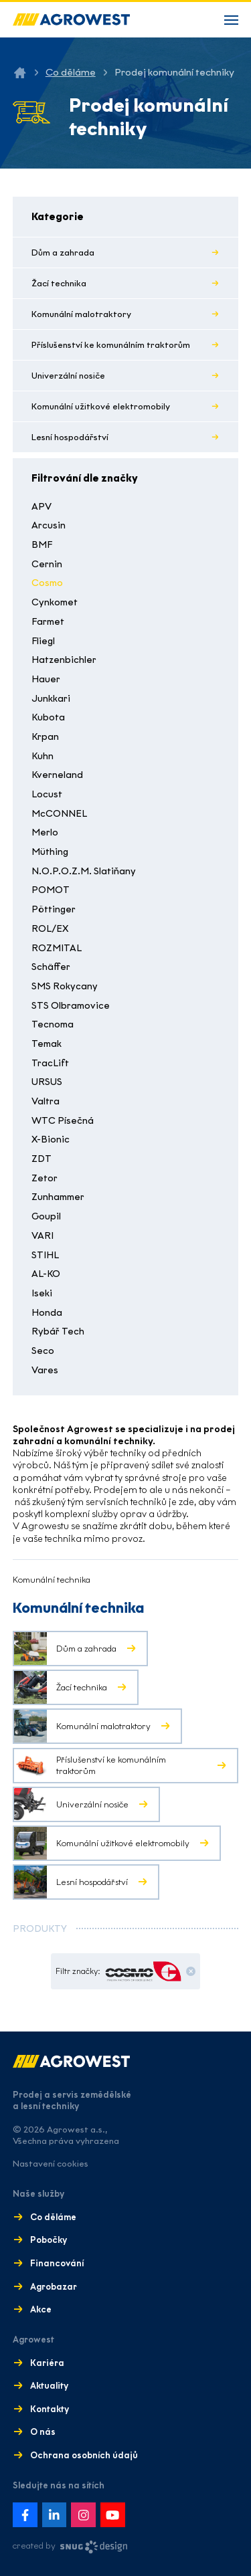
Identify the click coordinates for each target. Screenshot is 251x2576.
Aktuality (49, 2385)
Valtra (45, 1101)
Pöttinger (53, 909)
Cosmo (47, 583)
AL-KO (45, 1274)
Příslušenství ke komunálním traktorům (110, 345)
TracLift (50, 1063)
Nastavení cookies (50, 2163)
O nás (43, 2432)
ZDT (41, 1159)
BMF (41, 545)
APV (41, 506)
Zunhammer (57, 1197)
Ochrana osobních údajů (84, 2455)
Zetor (44, 1178)
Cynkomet (54, 602)
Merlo (44, 832)
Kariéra (47, 2363)
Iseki (41, 1293)
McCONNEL (59, 813)
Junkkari (50, 698)
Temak (46, 1044)
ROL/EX (49, 928)
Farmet (47, 621)
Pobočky (48, 2240)
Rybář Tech (57, 1331)
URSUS (46, 1082)
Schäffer (50, 967)
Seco (42, 1351)
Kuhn (42, 756)
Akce (41, 2309)
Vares (44, 1370)
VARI (42, 1236)
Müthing (49, 852)
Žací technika (58, 283)
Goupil (46, 1216)
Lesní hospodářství (69, 437)
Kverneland (57, 775)
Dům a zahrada (62, 252)
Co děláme (71, 72)
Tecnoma (52, 1024)
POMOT (50, 890)
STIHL (45, 1255)
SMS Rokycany (64, 986)
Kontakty (49, 2409)
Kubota (48, 717)
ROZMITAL (56, 948)
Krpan (45, 736)
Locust (46, 794)
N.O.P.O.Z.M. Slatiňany (83, 871)
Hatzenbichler (63, 660)
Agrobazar (53, 2286)
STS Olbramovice (70, 1005)
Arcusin (48, 525)
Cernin (46, 564)
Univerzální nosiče (68, 375)
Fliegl (43, 641)
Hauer (45, 679)
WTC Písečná (62, 1120)
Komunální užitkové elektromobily (100, 406)
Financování (57, 2263)
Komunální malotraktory (81, 314)
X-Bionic (50, 1139)
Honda (46, 1312)
